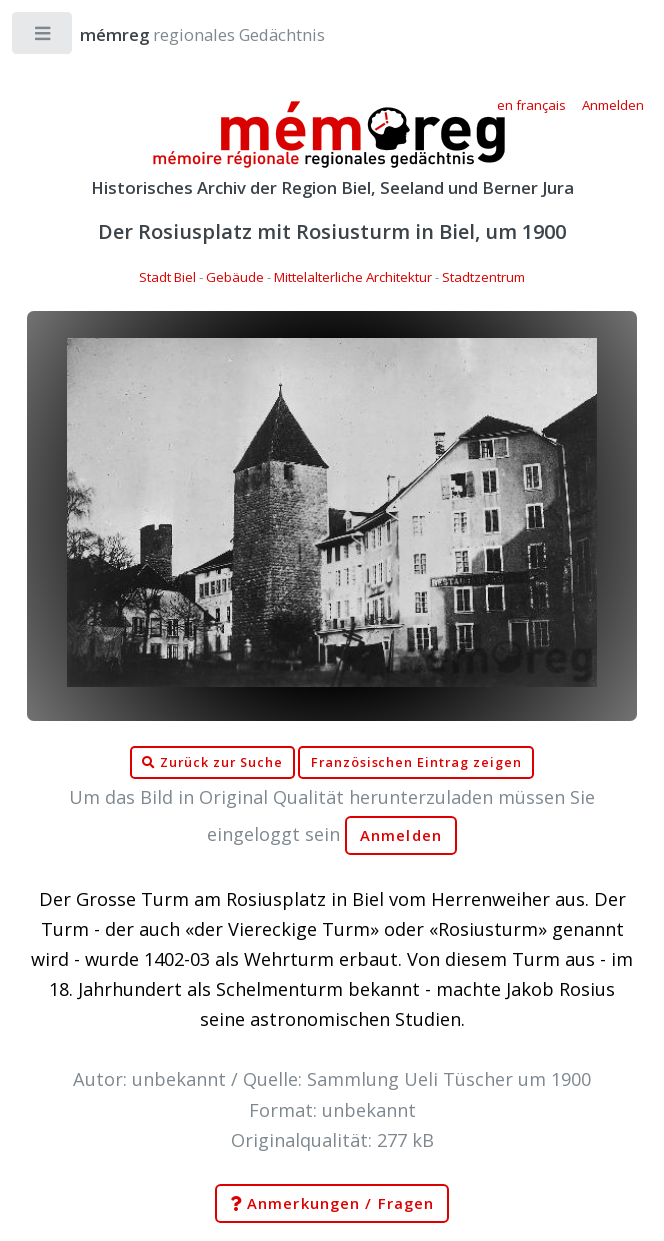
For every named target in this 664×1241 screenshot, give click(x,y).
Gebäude (235, 277)
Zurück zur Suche (212, 763)
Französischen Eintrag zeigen (416, 762)
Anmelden (401, 835)
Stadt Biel (167, 277)
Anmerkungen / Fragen (332, 1204)
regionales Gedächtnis (182, 34)
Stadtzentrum (483, 277)
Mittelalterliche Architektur (353, 277)
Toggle (43, 37)
